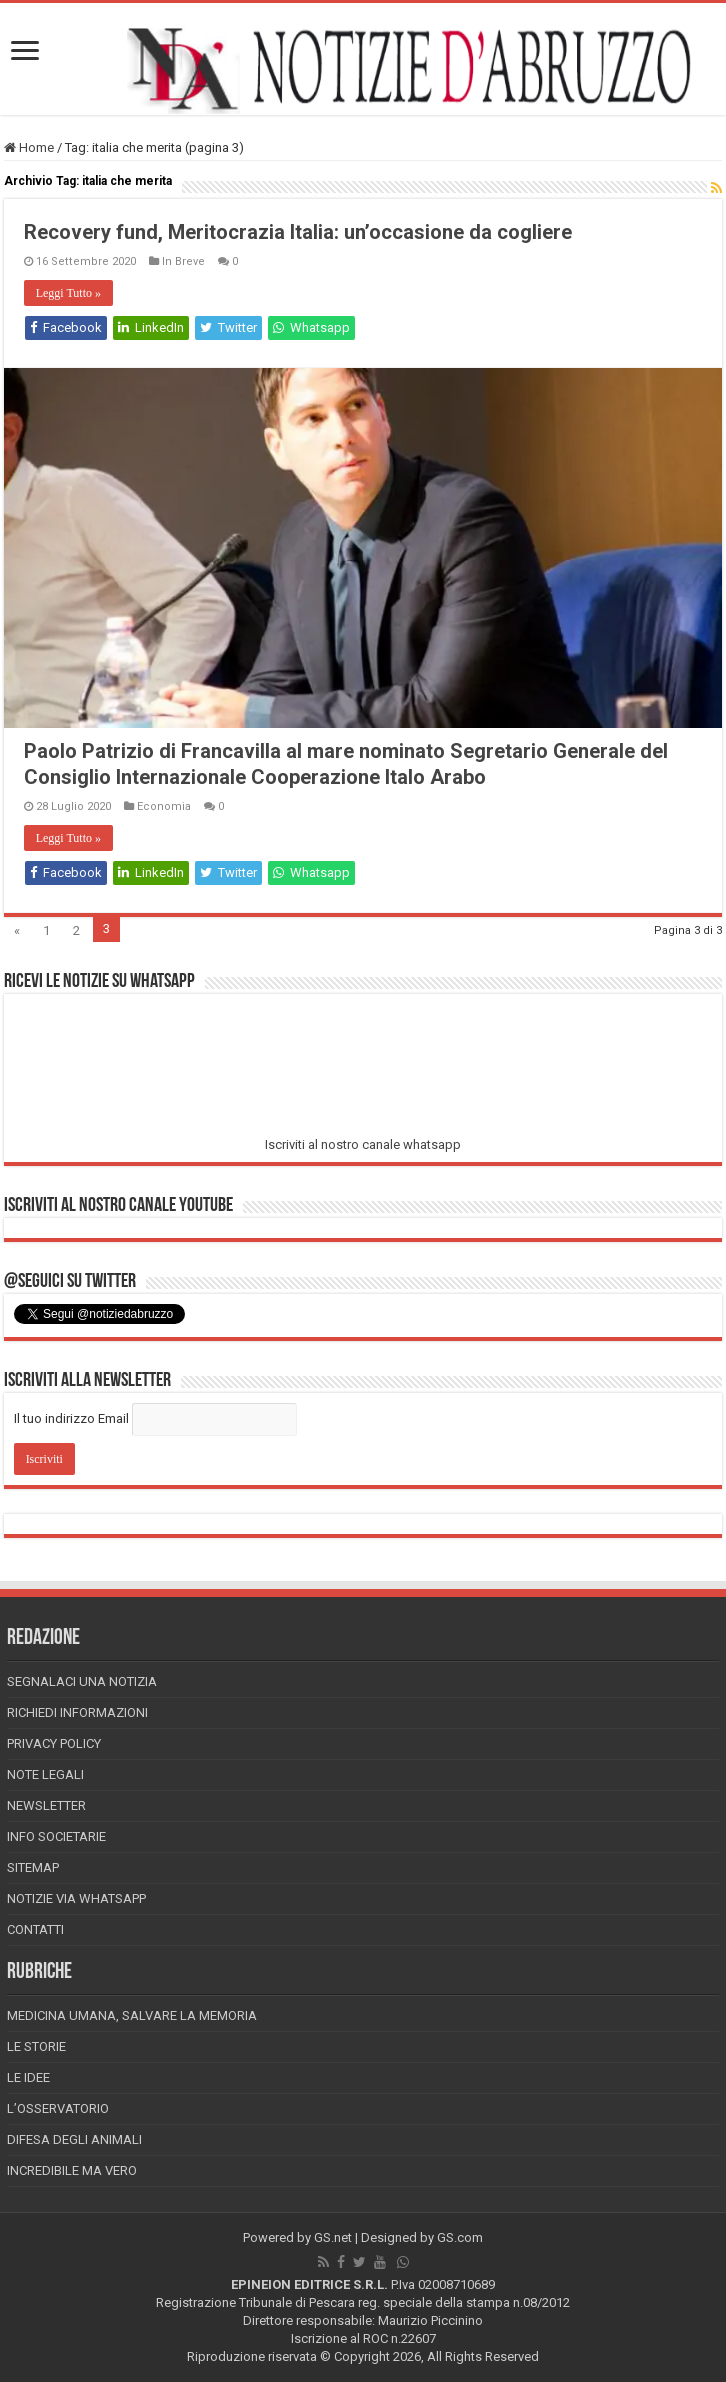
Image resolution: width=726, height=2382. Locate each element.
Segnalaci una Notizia (82, 1681)
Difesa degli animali (74, 2139)
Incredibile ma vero (72, 2170)
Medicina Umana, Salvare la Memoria (132, 2015)
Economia (164, 806)
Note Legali (45, 1774)
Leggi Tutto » (68, 293)
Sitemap (33, 1867)
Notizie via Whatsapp (76, 1898)
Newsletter (46, 1805)
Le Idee (28, 2077)
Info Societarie (56, 1836)
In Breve (183, 261)
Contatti (35, 1929)
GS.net (333, 2237)
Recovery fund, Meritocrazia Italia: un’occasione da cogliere (298, 232)
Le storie (36, 2046)
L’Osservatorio (58, 2108)
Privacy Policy (54, 1743)
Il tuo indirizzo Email (71, 1418)
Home (29, 147)
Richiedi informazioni (77, 1712)
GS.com (460, 2237)
